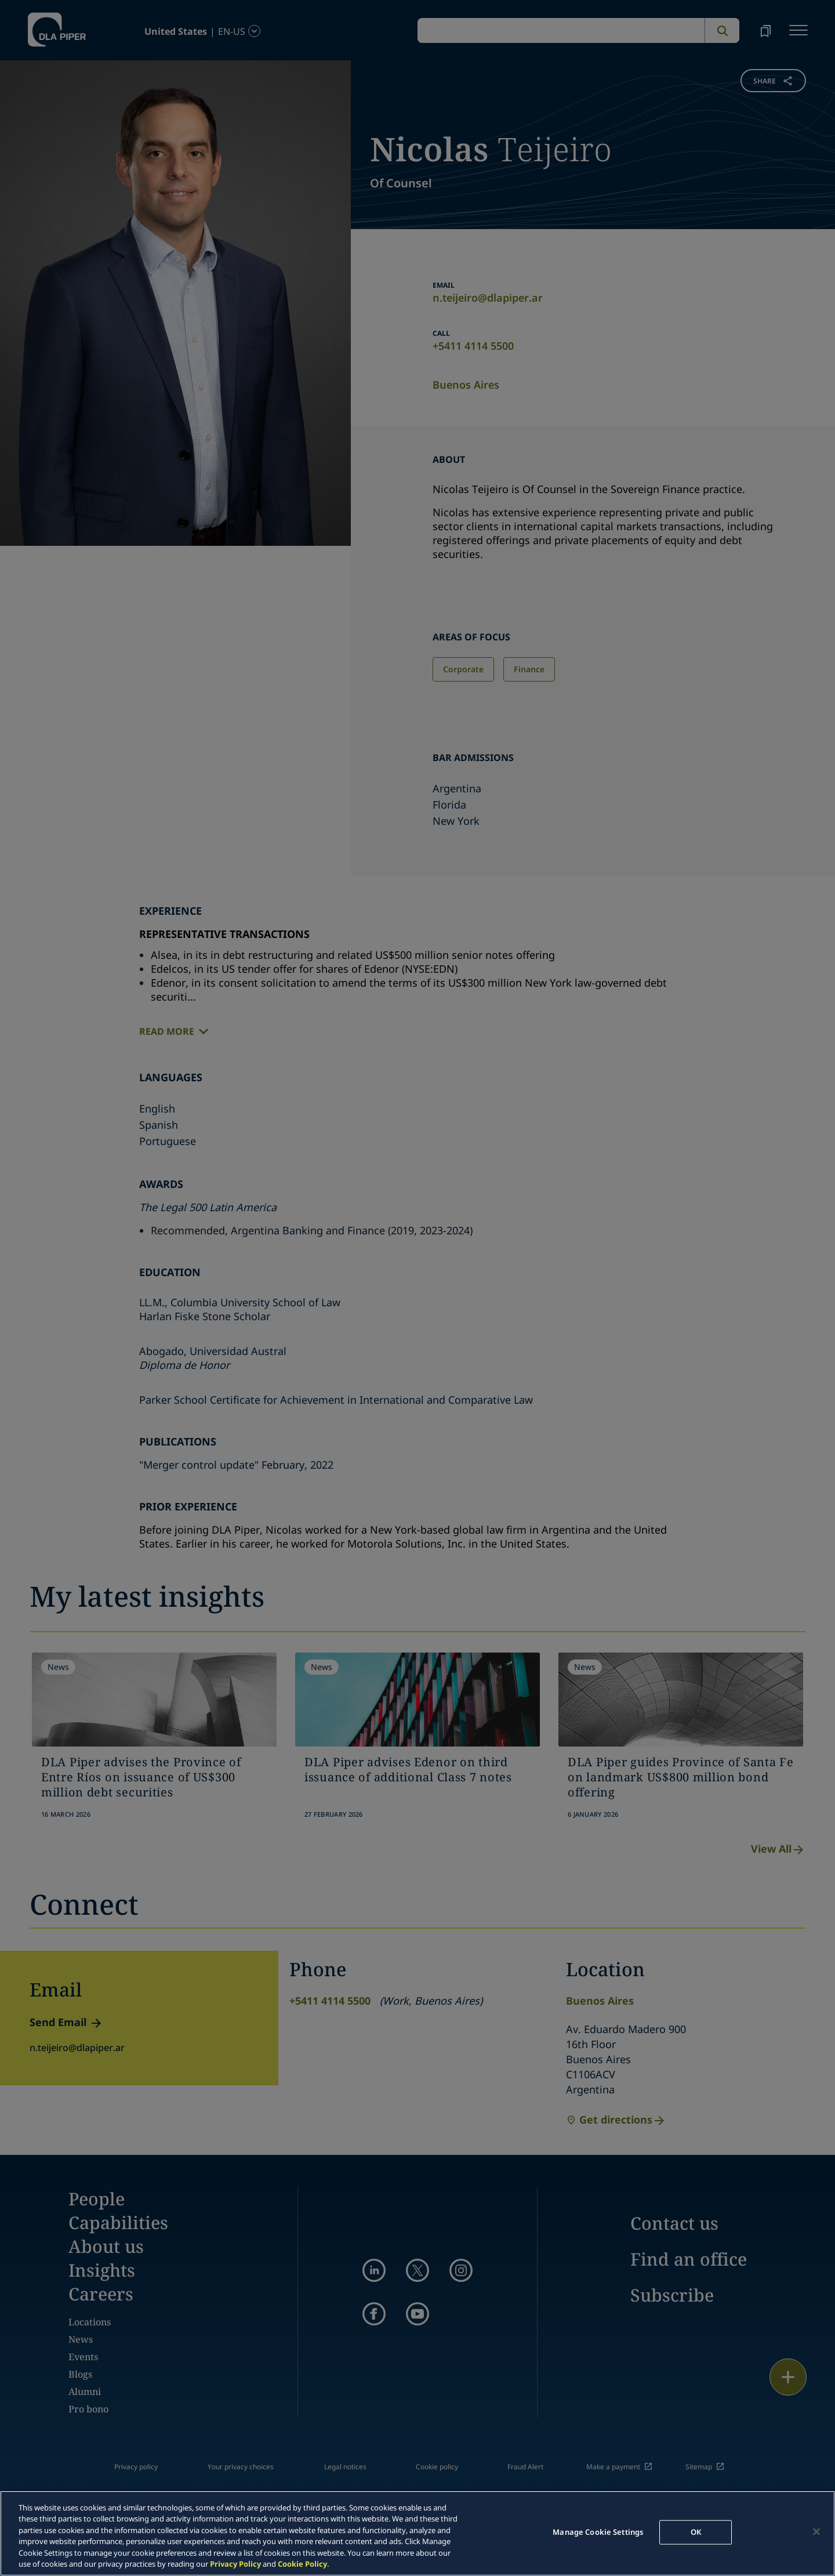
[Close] (816, 2532)
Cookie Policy (302, 2564)
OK (696, 2532)
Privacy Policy (235, 2564)
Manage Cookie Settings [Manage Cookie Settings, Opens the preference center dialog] (598, 2532)
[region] (417, 2533)
